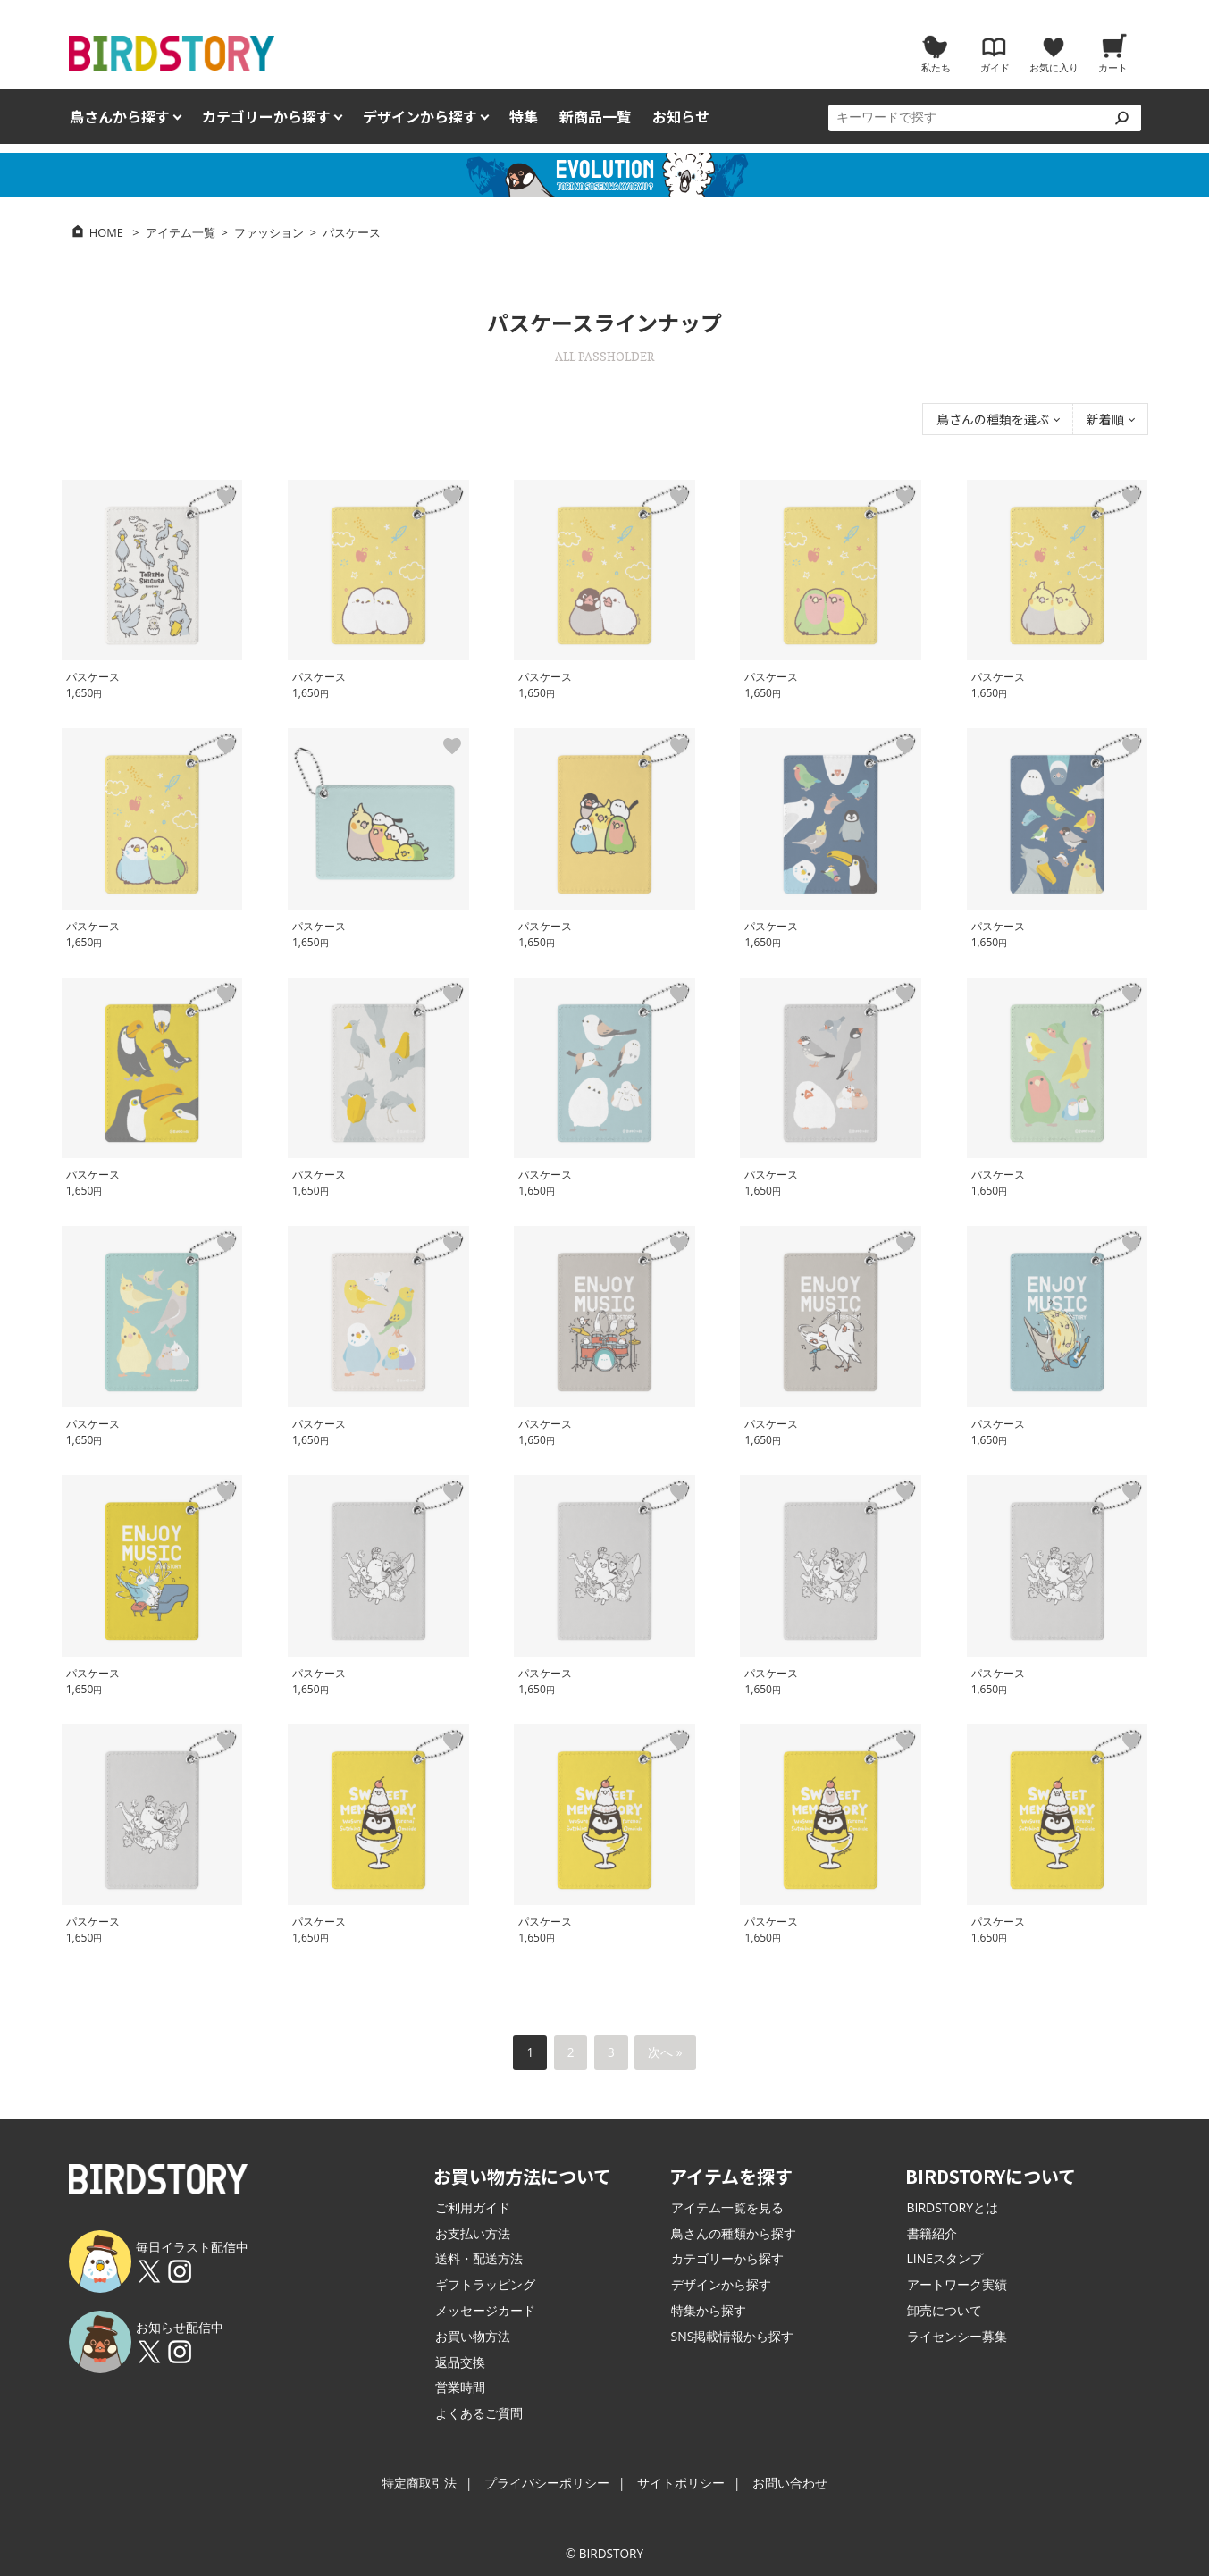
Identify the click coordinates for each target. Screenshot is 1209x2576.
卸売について (944, 2310)
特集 (523, 116)
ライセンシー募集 (957, 2336)
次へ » (665, 2051)
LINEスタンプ (945, 2258)
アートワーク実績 (957, 2284)
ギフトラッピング (485, 2284)
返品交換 (460, 2362)
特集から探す (708, 2310)
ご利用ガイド (472, 2207)
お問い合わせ (789, 2482)
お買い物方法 (472, 2336)
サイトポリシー (681, 2482)
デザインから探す (721, 2284)
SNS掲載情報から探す (732, 2336)
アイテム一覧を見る (727, 2207)
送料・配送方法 (479, 2258)
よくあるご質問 (479, 2412)
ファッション (269, 232)
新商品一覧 (595, 116)
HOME (106, 232)
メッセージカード (485, 2310)
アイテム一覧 (180, 232)
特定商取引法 (419, 2482)
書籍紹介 (932, 2233)
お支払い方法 (472, 2233)
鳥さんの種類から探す (733, 2233)
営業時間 (460, 2387)
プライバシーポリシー (546, 2482)
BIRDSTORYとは (953, 2207)
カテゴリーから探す (727, 2258)
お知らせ (680, 116)
